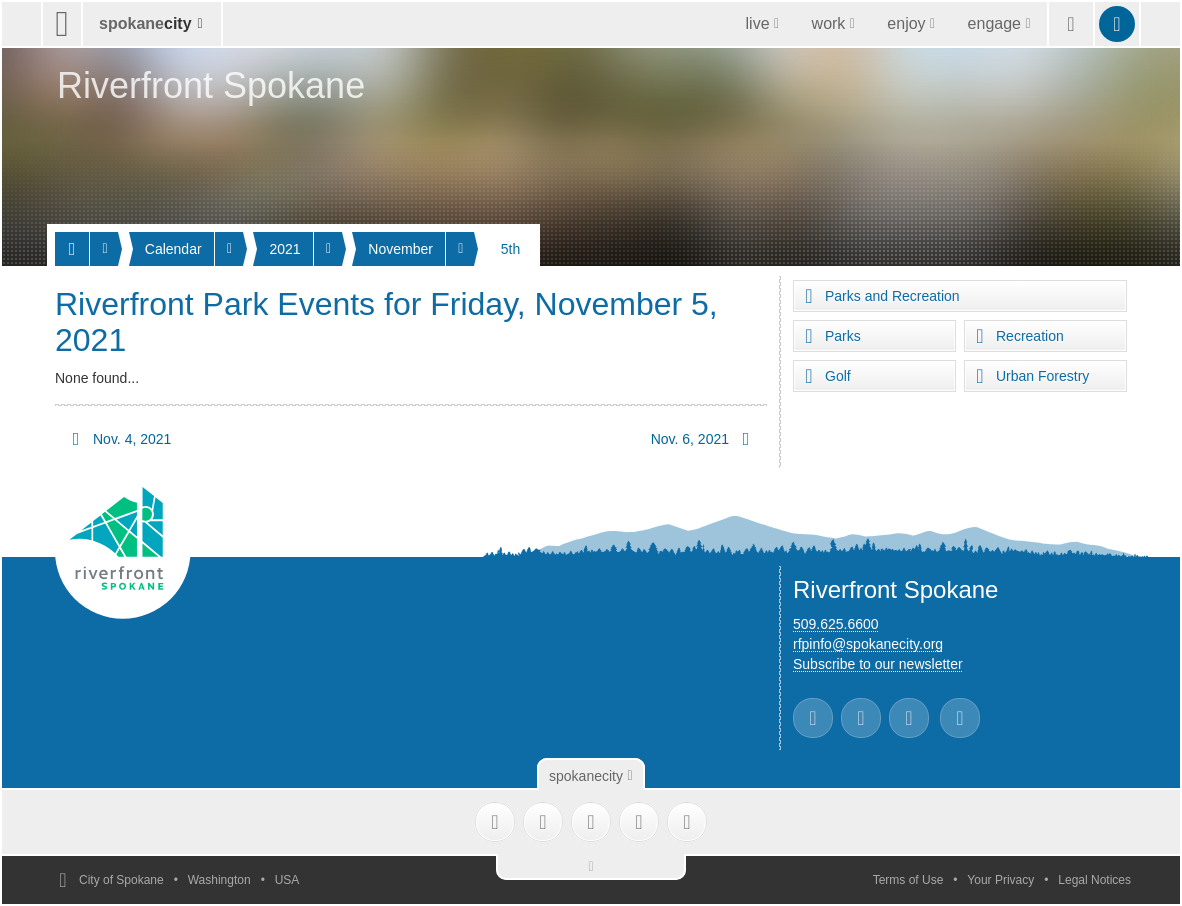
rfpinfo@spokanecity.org (868, 644)
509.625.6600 (836, 624)
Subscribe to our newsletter (878, 664)
